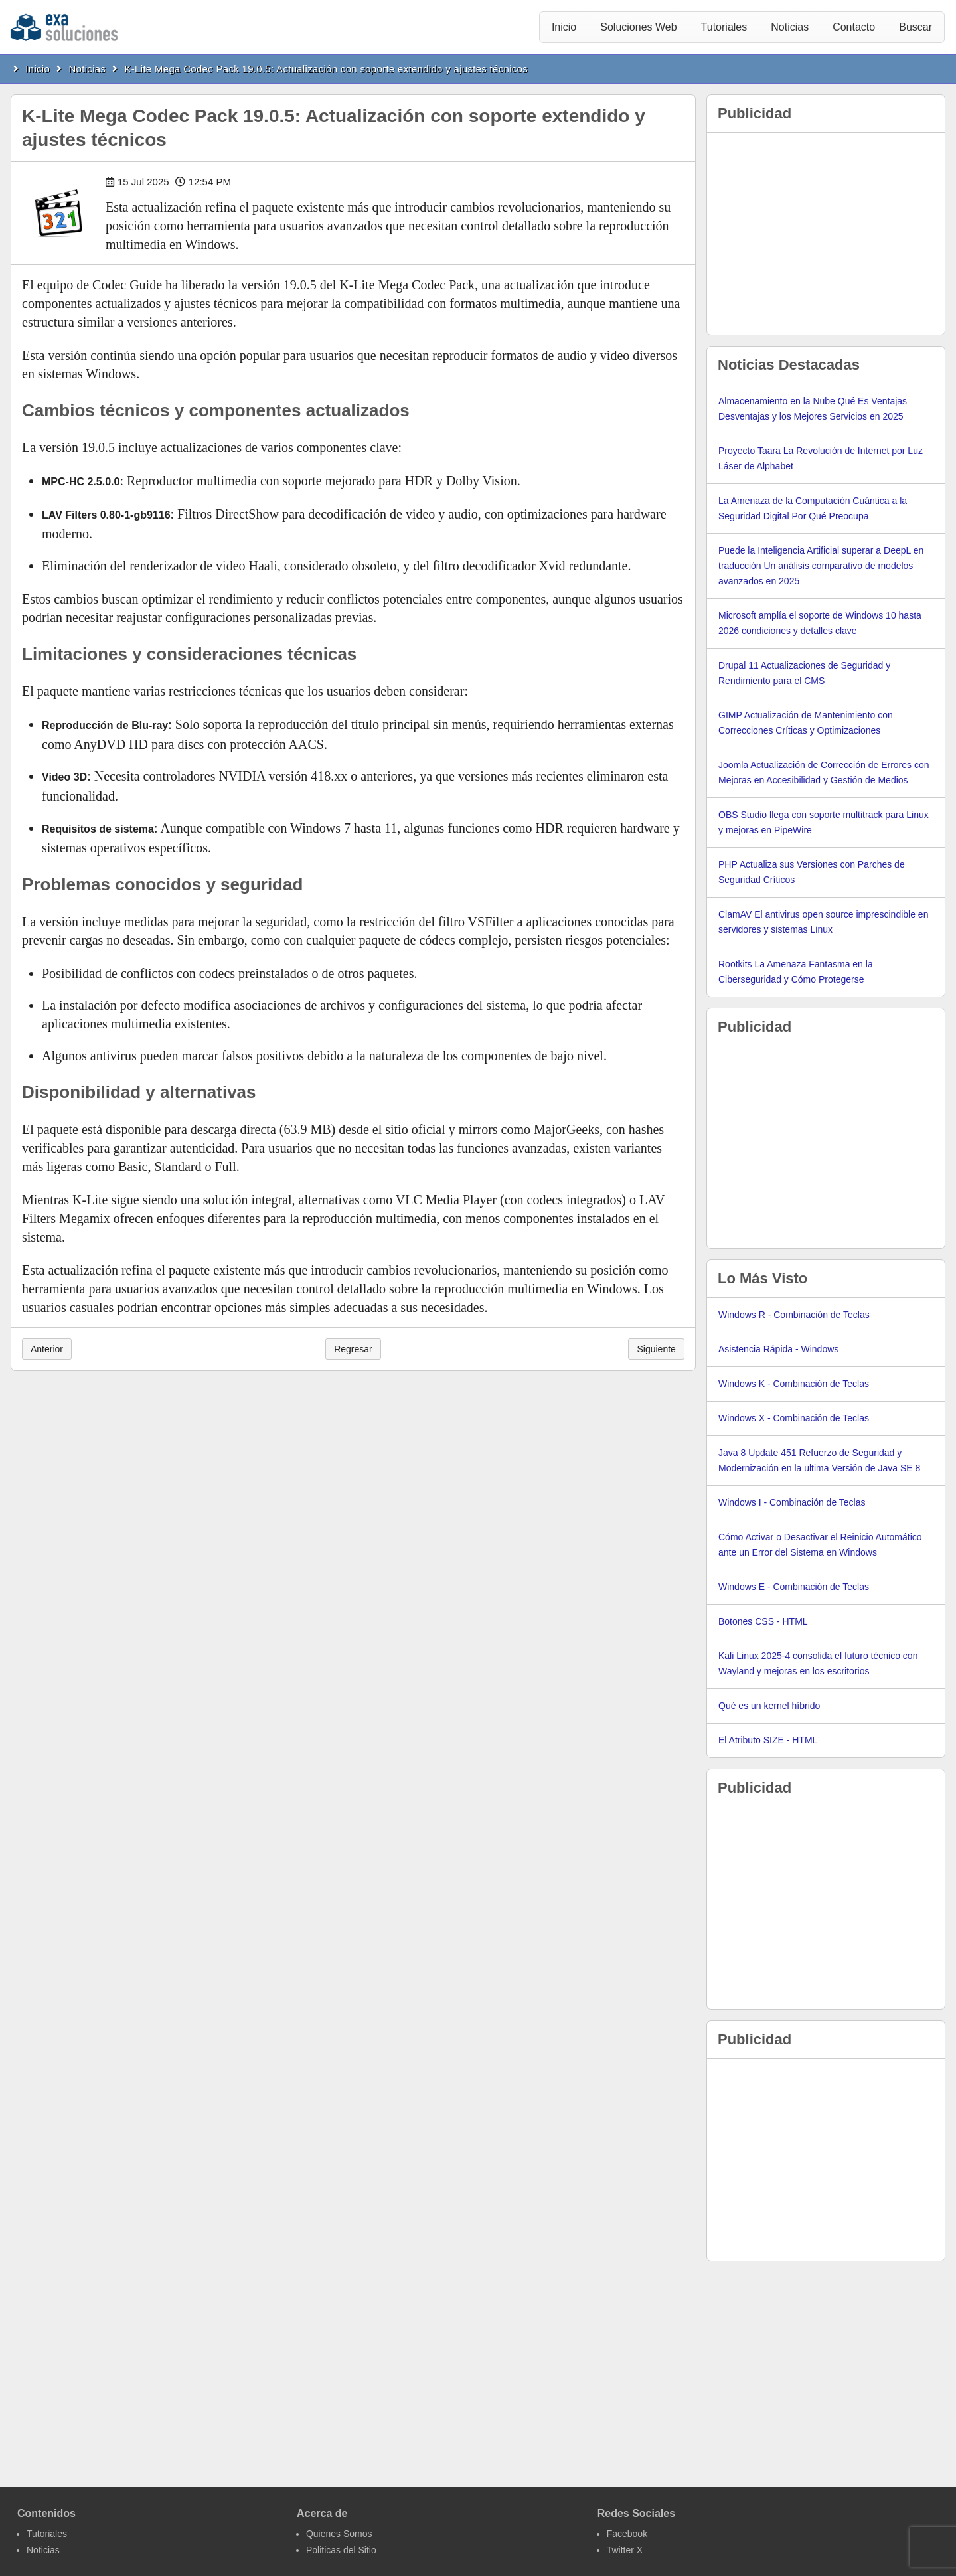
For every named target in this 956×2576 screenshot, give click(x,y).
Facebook (627, 2533)
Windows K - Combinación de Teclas (793, 1383)
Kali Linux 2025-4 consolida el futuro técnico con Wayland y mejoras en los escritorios (817, 1663)
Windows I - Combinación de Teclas (792, 1502)
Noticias (790, 27)
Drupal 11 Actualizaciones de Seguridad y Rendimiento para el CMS (804, 673)
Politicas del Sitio (341, 2550)
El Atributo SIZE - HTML (767, 1740)
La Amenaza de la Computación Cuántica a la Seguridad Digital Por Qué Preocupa (812, 508)
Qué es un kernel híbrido (769, 1705)
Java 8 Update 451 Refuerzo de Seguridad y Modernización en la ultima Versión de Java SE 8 (819, 1460)
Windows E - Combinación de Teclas (793, 1586)
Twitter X (625, 2550)
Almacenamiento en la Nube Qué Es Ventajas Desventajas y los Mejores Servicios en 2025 (812, 409)
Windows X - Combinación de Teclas (793, 1418)
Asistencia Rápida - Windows (778, 1349)
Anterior (47, 1349)
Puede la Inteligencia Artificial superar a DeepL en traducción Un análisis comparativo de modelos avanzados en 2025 (820, 565)
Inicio (564, 27)
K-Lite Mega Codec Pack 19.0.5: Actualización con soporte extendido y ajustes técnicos (326, 68)
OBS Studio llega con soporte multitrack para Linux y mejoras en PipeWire (823, 822)
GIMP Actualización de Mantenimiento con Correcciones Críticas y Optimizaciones (805, 723)
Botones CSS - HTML (763, 1621)
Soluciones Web (638, 27)
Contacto (854, 27)
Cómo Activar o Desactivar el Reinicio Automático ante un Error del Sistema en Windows (820, 1545)
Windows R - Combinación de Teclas (794, 1314)
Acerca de (322, 2513)
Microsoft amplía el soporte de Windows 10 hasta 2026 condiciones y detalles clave (819, 623)
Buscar (915, 27)
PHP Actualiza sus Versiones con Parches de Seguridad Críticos (811, 872)
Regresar (353, 1349)
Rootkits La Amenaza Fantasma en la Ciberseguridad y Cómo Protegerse (795, 972)
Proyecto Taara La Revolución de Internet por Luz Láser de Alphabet (820, 458)
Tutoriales (724, 27)
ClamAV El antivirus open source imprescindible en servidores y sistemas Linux (823, 922)
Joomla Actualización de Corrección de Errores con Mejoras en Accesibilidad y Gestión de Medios (823, 772)
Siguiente (656, 1349)
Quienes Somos (339, 2533)
